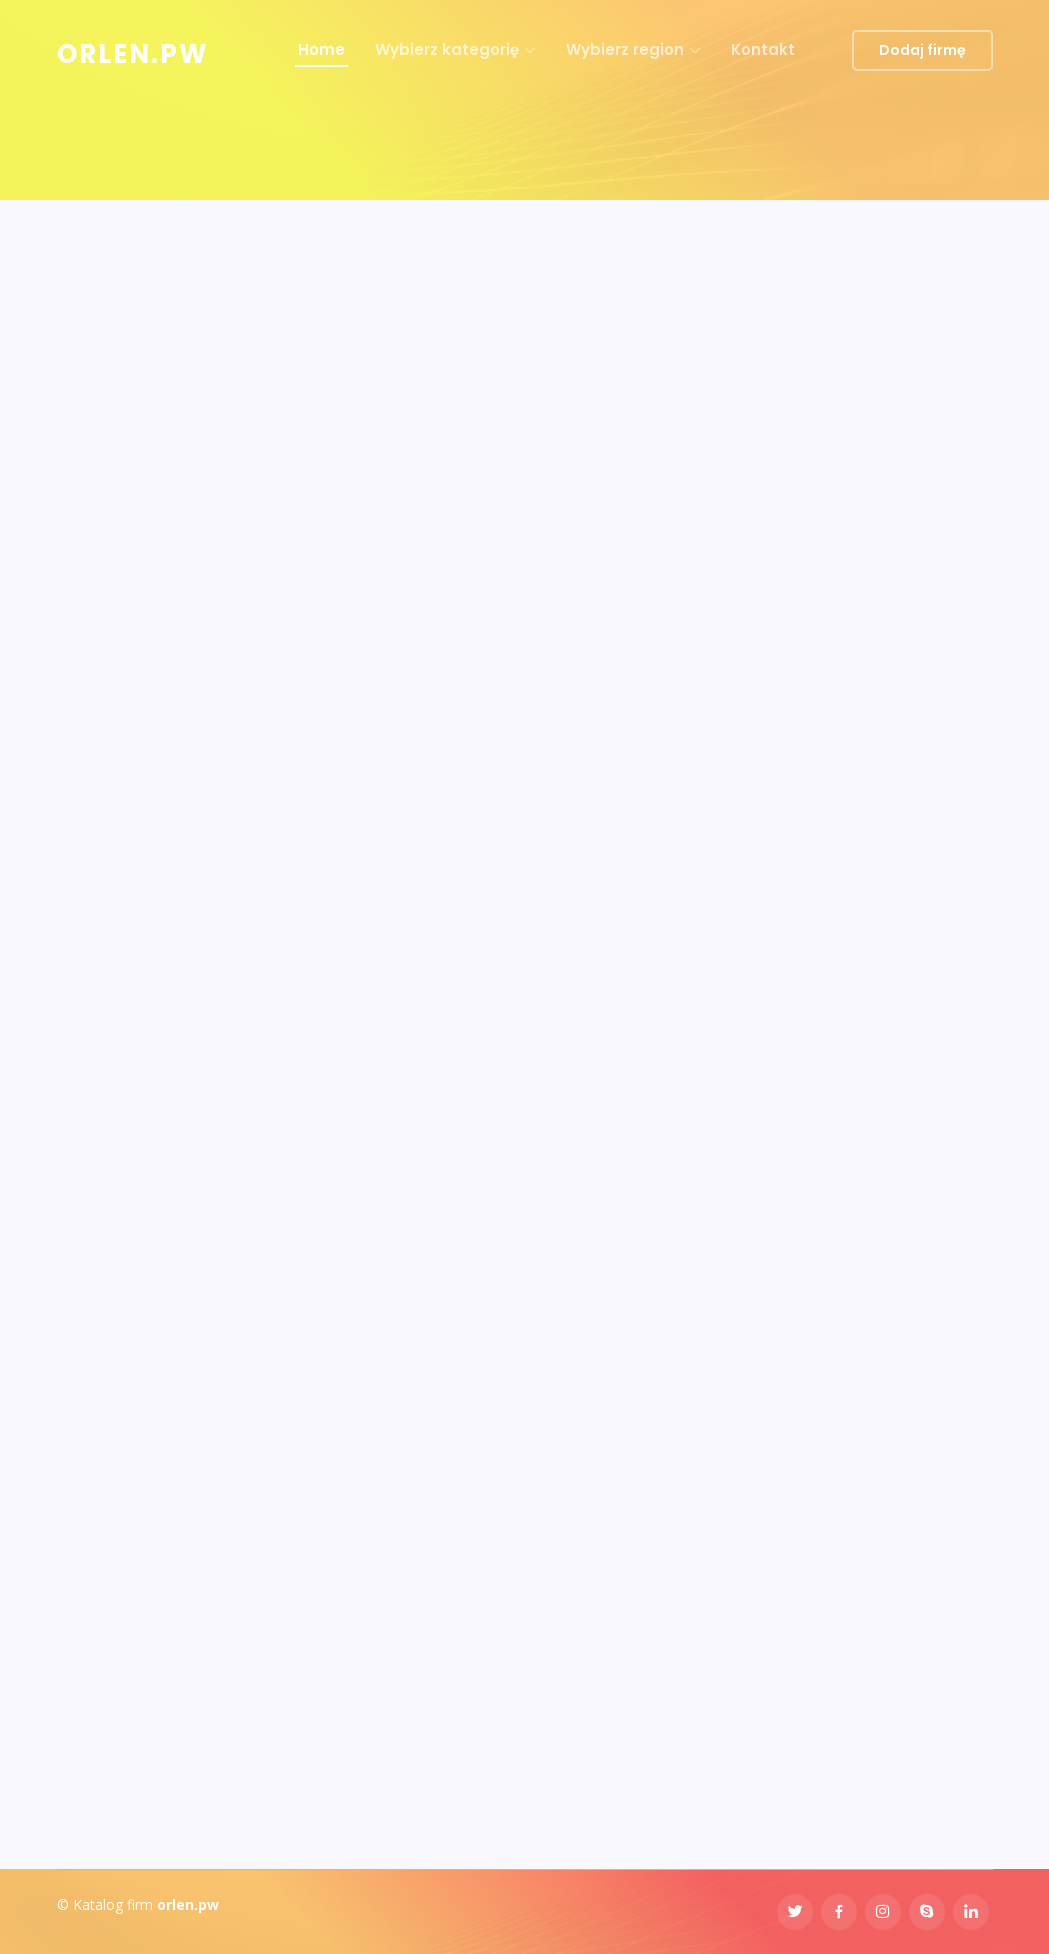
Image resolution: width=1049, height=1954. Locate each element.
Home (321, 49)
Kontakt (763, 49)
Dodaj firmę (922, 50)
